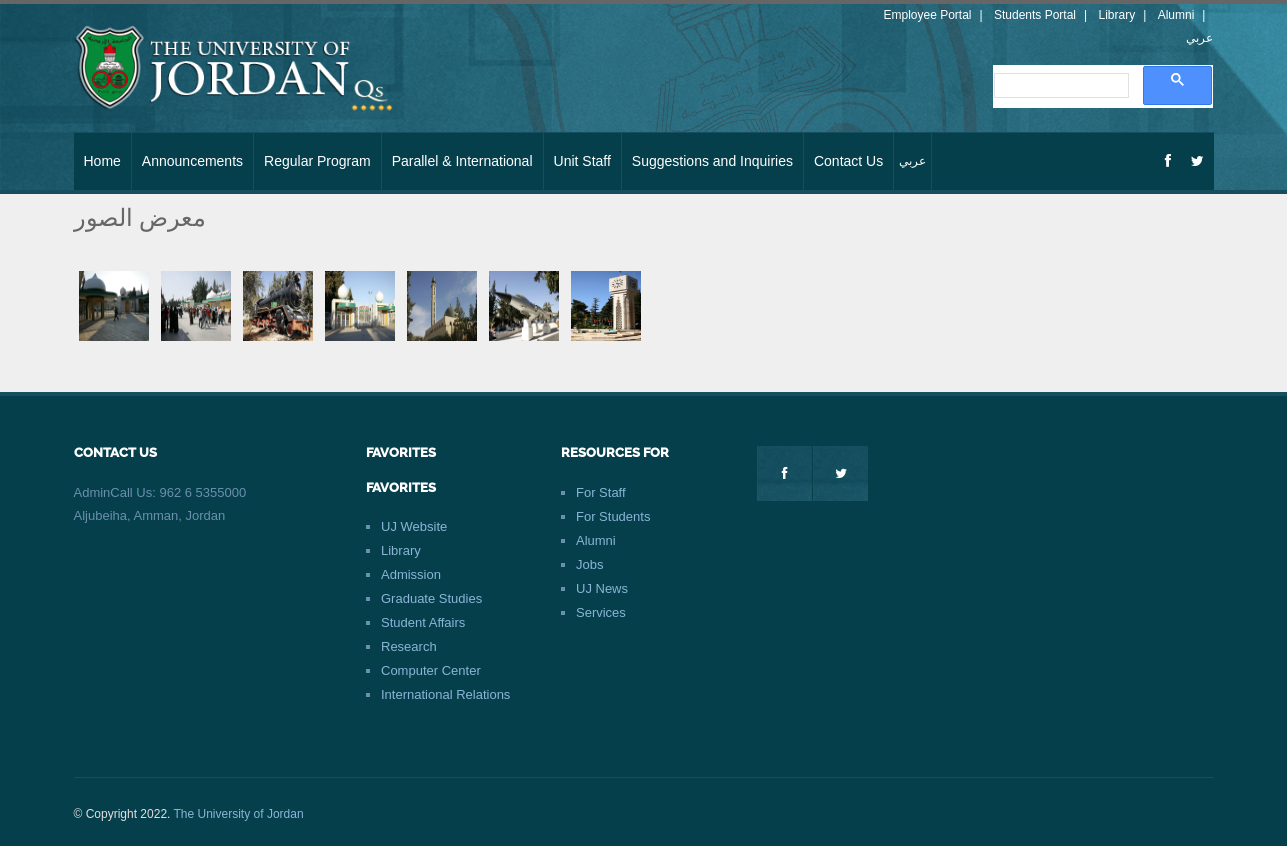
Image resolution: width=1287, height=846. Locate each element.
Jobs (589, 564)
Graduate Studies (431, 598)
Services (601, 612)
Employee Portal (927, 15)
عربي (1199, 38)
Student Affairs (423, 622)
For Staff (601, 492)
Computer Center (431, 670)
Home (102, 161)
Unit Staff (582, 161)
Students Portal (1035, 15)
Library (1117, 15)
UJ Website (414, 526)
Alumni (1176, 15)
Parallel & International (462, 161)
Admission (411, 574)
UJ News (602, 588)
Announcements (192, 161)
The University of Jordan (239, 814)
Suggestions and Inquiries (712, 161)
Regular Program (317, 161)
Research (409, 646)
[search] (1059, 85)
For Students (613, 516)
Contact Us (848, 161)
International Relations (445, 694)
